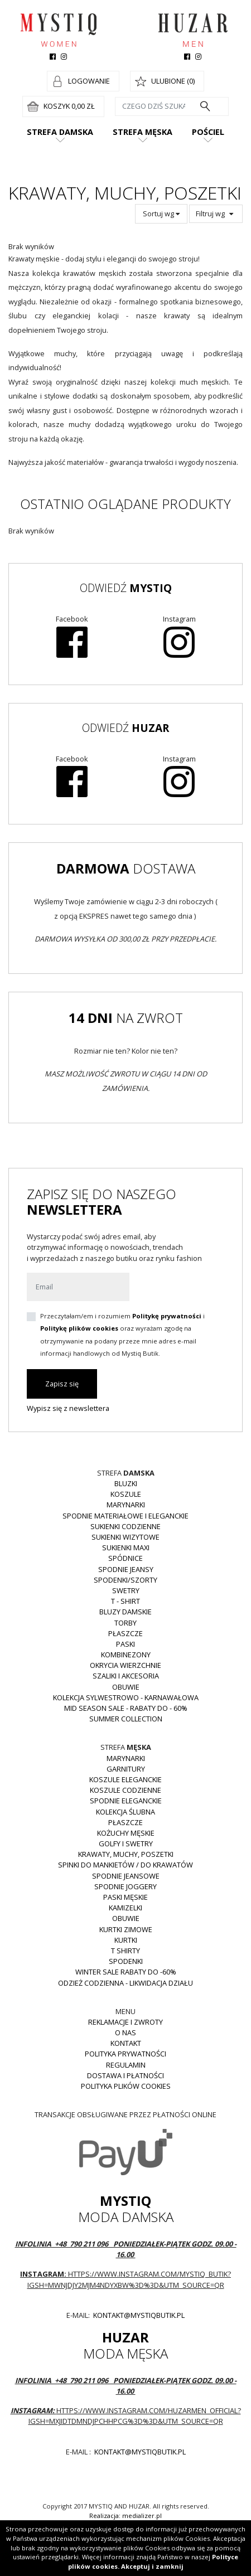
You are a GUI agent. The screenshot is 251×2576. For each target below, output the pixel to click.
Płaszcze (125, 1633)
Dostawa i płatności (125, 2075)
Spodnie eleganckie (126, 1801)
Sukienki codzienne (125, 1526)
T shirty (125, 1951)
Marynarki (126, 1505)
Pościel (208, 132)
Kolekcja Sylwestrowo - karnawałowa (126, 1697)
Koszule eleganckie (125, 1779)
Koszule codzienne (125, 1790)
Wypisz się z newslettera (68, 1408)
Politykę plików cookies (79, 1328)
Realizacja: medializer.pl (125, 2515)
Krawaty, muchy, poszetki (125, 1854)
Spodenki (126, 1961)
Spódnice (125, 1558)
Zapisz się (62, 1384)
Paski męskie (125, 1897)
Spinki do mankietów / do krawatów (125, 1865)
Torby (125, 1623)
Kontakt (125, 2043)
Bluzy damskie (125, 1612)
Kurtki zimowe (125, 1929)
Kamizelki (125, 1908)
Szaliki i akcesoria (126, 1676)
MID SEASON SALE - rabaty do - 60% (125, 1708)
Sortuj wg (161, 213)
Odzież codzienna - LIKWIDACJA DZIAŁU (125, 1983)
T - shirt (125, 1601)
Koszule (125, 1494)
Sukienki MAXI (125, 1547)
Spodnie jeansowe (126, 1876)
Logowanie (89, 81)
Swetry (125, 1590)
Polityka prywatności (125, 2054)
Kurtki (125, 1940)
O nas (125, 2032)
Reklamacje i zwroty (125, 2022)
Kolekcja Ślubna (125, 1812)
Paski (125, 1644)
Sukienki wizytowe (125, 1537)
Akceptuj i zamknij (152, 2566)
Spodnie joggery (125, 1886)
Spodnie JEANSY (125, 1569)
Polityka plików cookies (126, 2086)
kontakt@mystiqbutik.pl (138, 2315)
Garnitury (126, 1769)
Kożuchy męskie (126, 1833)
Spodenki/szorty (125, 1580)
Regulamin (126, 2065)
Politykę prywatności (166, 1316)
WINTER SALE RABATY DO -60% (125, 1972)
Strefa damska (60, 132)
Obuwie (125, 1687)
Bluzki (125, 1483)
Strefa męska (142, 132)
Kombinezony (126, 1655)
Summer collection (125, 1719)
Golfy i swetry (126, 1843)
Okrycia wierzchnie (125, 1665)
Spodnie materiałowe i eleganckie (125, 1516)
